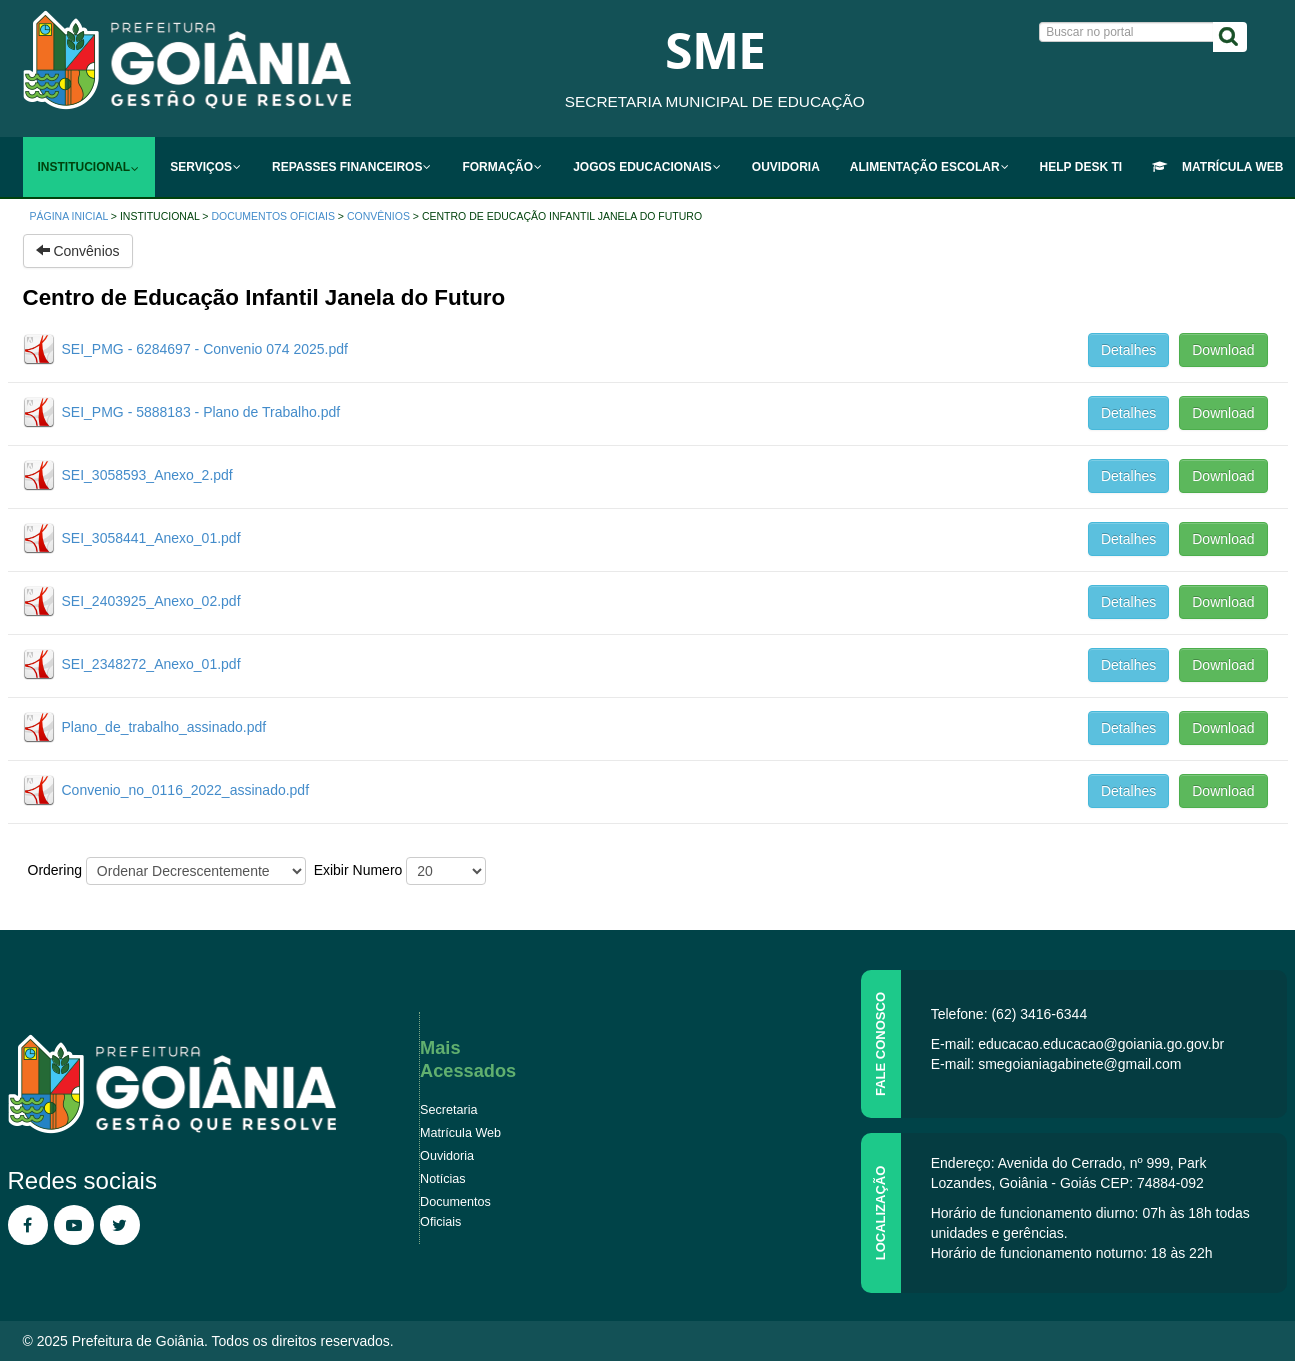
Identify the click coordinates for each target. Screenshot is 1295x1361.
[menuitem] (89, 167)
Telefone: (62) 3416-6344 (1009, 1014)
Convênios (378, 216)
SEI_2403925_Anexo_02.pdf (151, 601)
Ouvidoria (447, 1156)
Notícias (443, 1179)
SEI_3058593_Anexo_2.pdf (147, 475)
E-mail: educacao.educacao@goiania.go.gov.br (1077, 1044)
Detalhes (1128, 350)
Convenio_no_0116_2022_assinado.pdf (186, 790)
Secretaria (448, 1110)
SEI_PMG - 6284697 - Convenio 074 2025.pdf (205, 349)
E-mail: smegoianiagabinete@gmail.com (1056, 1064)
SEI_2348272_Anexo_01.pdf (151, 664)
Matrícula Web (460, 1133)
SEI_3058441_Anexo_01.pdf (151, 538)
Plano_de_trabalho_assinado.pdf (164, 727)
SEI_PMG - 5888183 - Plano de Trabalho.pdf (201, 412)
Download (1223, 350)
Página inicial (69, 216)
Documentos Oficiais (272, 216)
